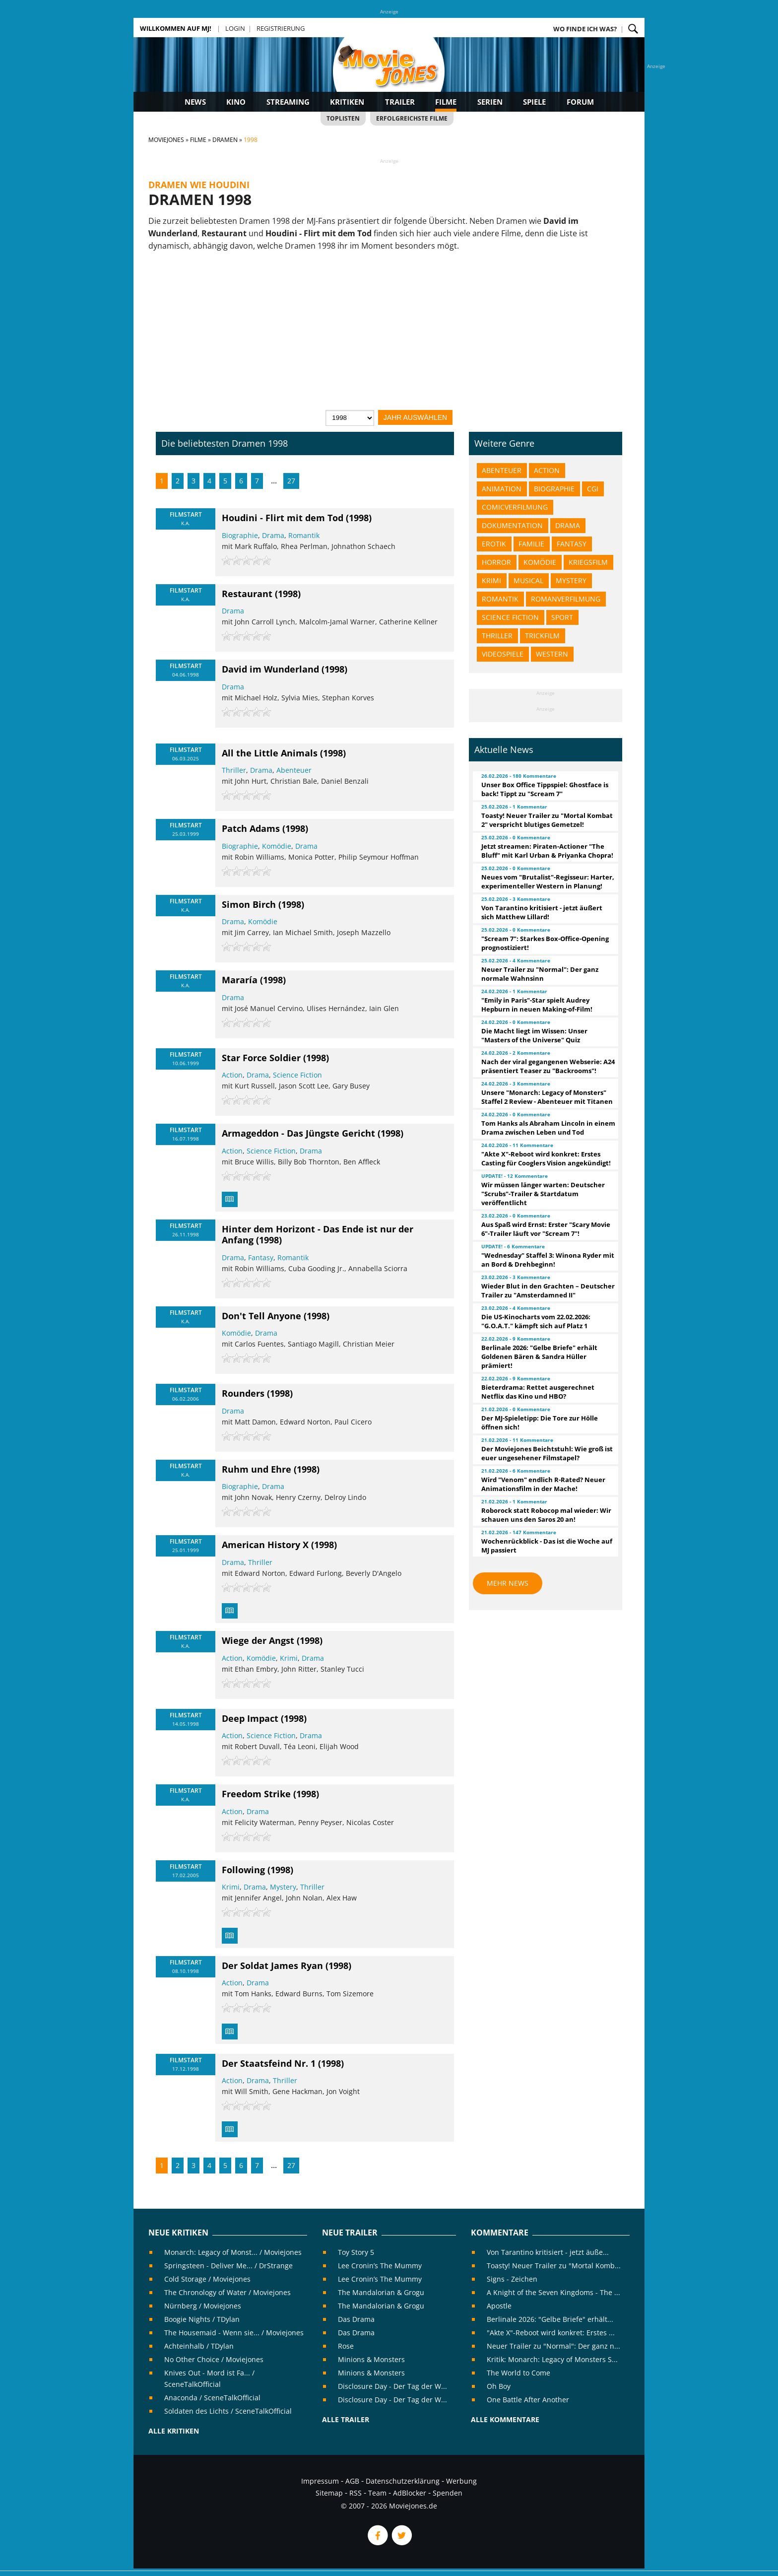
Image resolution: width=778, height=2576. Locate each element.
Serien (490, 102)
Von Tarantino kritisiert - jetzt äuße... (548, 2252)
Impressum (320, 2481)
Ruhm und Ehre (256, 1469)
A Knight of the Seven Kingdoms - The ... (553, 2292)
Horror (496, 562)
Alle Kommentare (505, 2419)
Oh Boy (499, 2386)
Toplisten (343, 118)
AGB (352, 2481)
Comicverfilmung (515, 507)
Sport (562, 617)
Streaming (288, 102)
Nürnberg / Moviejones (202, 2305)
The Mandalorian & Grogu (381, 2292)
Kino (236, 102)
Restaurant (247, 594)
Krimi (289, 1658)
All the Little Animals (270, 753)
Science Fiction (297, 1075)
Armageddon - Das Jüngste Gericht (298, 1133)
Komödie (276, 846)
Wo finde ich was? (585, 28)
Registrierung (281, 28)
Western (552, 654)
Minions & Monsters (371, 2359)
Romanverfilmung (565, 599)
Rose (346, 2346)
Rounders (243, 1393)
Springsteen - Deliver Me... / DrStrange (228, 2265)
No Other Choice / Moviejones (213, 2359)
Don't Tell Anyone (261, 1316)
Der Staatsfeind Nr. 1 (269, 2063)
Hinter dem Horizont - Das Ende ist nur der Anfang (317, 1234)
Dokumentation (512, 525)
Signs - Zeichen (512, 2279)
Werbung (461, 2481)
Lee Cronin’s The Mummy (380, 2265)
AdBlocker (409, 2493)
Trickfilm (542, 635)
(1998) (359, 518)
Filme (445, 102)
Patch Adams (251, 828)
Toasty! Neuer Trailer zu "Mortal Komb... (554, 2265)
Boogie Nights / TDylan (202, 2319)
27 (291, 480)
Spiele (534, 102)
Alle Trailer (345, 2419)
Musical (528, 580)
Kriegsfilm (588, 562)
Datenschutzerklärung (403, 2481)
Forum (580, 102)
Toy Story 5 (356, 2252)
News (195, 102)
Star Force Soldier (261, 1058)
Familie (531, 543)
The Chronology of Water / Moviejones (227, 2292)
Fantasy (260, 1257)
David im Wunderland (270, 669)
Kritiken (347, 102)
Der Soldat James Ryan (272, 1965)
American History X (265, 1545)
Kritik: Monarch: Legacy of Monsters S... (552, 2359)
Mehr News (507, 1583)
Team (377, 2493)
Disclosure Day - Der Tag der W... (392, 2386)
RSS (355, 2493)
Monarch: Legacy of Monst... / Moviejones (233, 2252)
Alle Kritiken (173, 2431)
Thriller (234, 770)
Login (235, 28)
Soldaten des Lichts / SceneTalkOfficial (228, 2411)
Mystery (283, 1887)
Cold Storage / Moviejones (207, 2279)
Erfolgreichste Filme (412, 118)
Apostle (499, 2305)
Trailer (400, 102)
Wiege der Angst (258, 1640)
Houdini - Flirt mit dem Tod (282, 518)
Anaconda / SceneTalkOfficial (212, 2397)
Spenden (447, 2493)
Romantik (304, 535)
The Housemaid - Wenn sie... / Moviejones (234, 2332)
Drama (273, 535)
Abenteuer (294, 770)
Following (243, 1870)
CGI (592, 488)
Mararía (240, 980)
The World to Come (518, 2372)
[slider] (246, 560)
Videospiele (502, 654)
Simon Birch (249, 904)
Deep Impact (250, 1718)
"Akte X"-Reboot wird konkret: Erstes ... (551, 2332)
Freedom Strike (256, 1794)
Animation (501, 488)
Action (232, 1075)
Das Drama (356, 2319)
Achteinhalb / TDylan (199, 2346)
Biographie (240, 535)
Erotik (494, 543)
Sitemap (329, 2493)
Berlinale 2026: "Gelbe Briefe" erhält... (550, 2319)
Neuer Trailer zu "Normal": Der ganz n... (553, 2346)
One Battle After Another (528, 2399)
